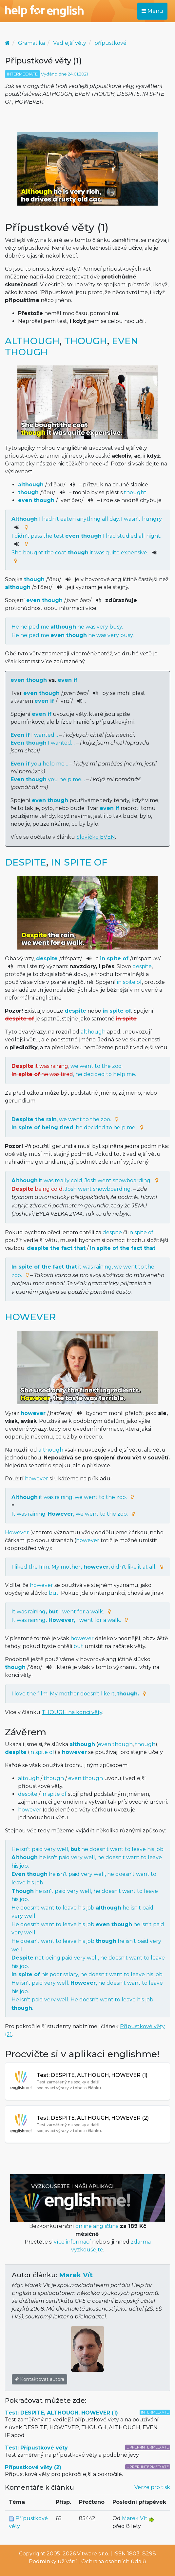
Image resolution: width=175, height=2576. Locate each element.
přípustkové (110, 43)
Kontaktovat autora (39, 2379)
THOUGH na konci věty (72, 1712)
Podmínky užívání (53, 2561)
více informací (72, 2242)
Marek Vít (76, 2275)
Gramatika (31, 43)
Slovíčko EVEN (95, 837)
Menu (152, 11)
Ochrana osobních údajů (113, 2561)
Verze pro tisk (152, 2487)
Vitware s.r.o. (93, 2554)
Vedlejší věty (69, 43)
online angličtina (97, 2226)
